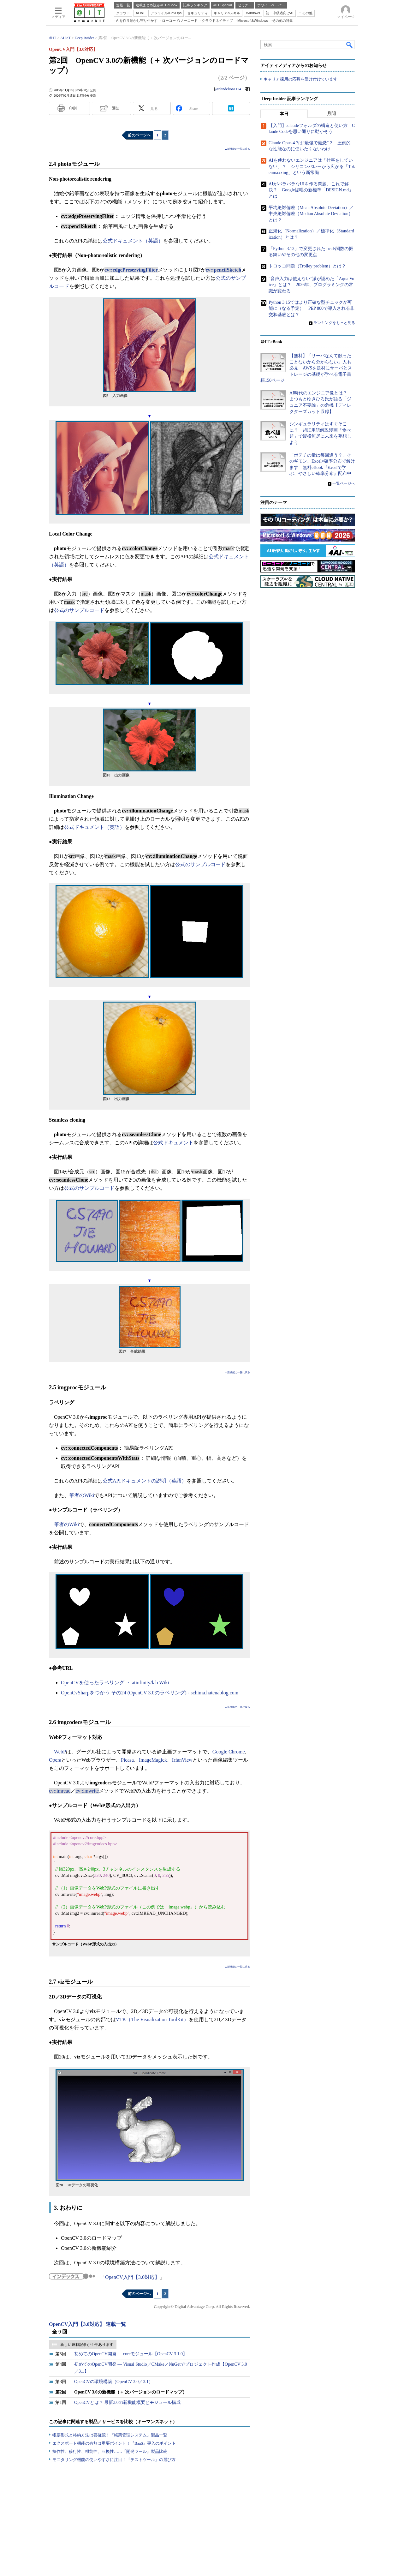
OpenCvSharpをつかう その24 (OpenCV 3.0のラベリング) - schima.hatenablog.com (149, 1692)
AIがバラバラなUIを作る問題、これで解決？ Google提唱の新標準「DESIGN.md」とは (311, 190)
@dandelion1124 (228, 89)
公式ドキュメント (173, 1142)
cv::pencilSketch (223, 270)
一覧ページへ (343, 483)
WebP (60, 1751)
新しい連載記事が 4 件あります (86, 2344)
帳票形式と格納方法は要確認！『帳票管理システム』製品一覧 (109, 2435)
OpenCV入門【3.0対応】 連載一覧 (87, 2324)
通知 (116, 108)
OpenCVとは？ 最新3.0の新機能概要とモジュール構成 (127, 2402)
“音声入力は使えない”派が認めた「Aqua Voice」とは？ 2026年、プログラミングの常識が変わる (311, 284)
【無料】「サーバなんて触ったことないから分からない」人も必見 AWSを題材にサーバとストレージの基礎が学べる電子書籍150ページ (306, 368)
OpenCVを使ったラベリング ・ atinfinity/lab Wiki (115, 1682)
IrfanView (182, 1760)
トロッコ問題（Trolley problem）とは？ (307, 266)
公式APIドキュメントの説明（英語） (145, 1480)
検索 (349, 44)
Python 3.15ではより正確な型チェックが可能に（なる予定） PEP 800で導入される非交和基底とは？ (311, 308)
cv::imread (59, 1791)
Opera (55, 1760)
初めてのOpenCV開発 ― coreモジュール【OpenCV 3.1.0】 (130, 2353)
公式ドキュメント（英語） (133, 240)
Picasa (127, 1760)
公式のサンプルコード (79, 610)
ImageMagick (153, 1760)
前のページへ (139, 135)
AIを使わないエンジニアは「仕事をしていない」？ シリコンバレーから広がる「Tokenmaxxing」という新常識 (312, 166)
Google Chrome (228, 1751)
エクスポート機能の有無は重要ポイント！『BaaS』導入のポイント (114, 2443)
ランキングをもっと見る (334, 323)
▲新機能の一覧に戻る (237, 148)
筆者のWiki (81, 1495)
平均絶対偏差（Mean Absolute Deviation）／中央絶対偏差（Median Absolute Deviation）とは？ (311, 213)
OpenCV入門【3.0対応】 (132, 2277)
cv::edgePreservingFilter (131, 270)
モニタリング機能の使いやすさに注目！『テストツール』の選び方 (113, 2459)
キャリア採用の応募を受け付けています (300, 79)
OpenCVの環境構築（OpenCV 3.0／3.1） (113, 2381)
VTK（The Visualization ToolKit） (152, 2019)
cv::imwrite (87, 1791)
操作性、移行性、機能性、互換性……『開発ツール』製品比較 (109, 2451)
